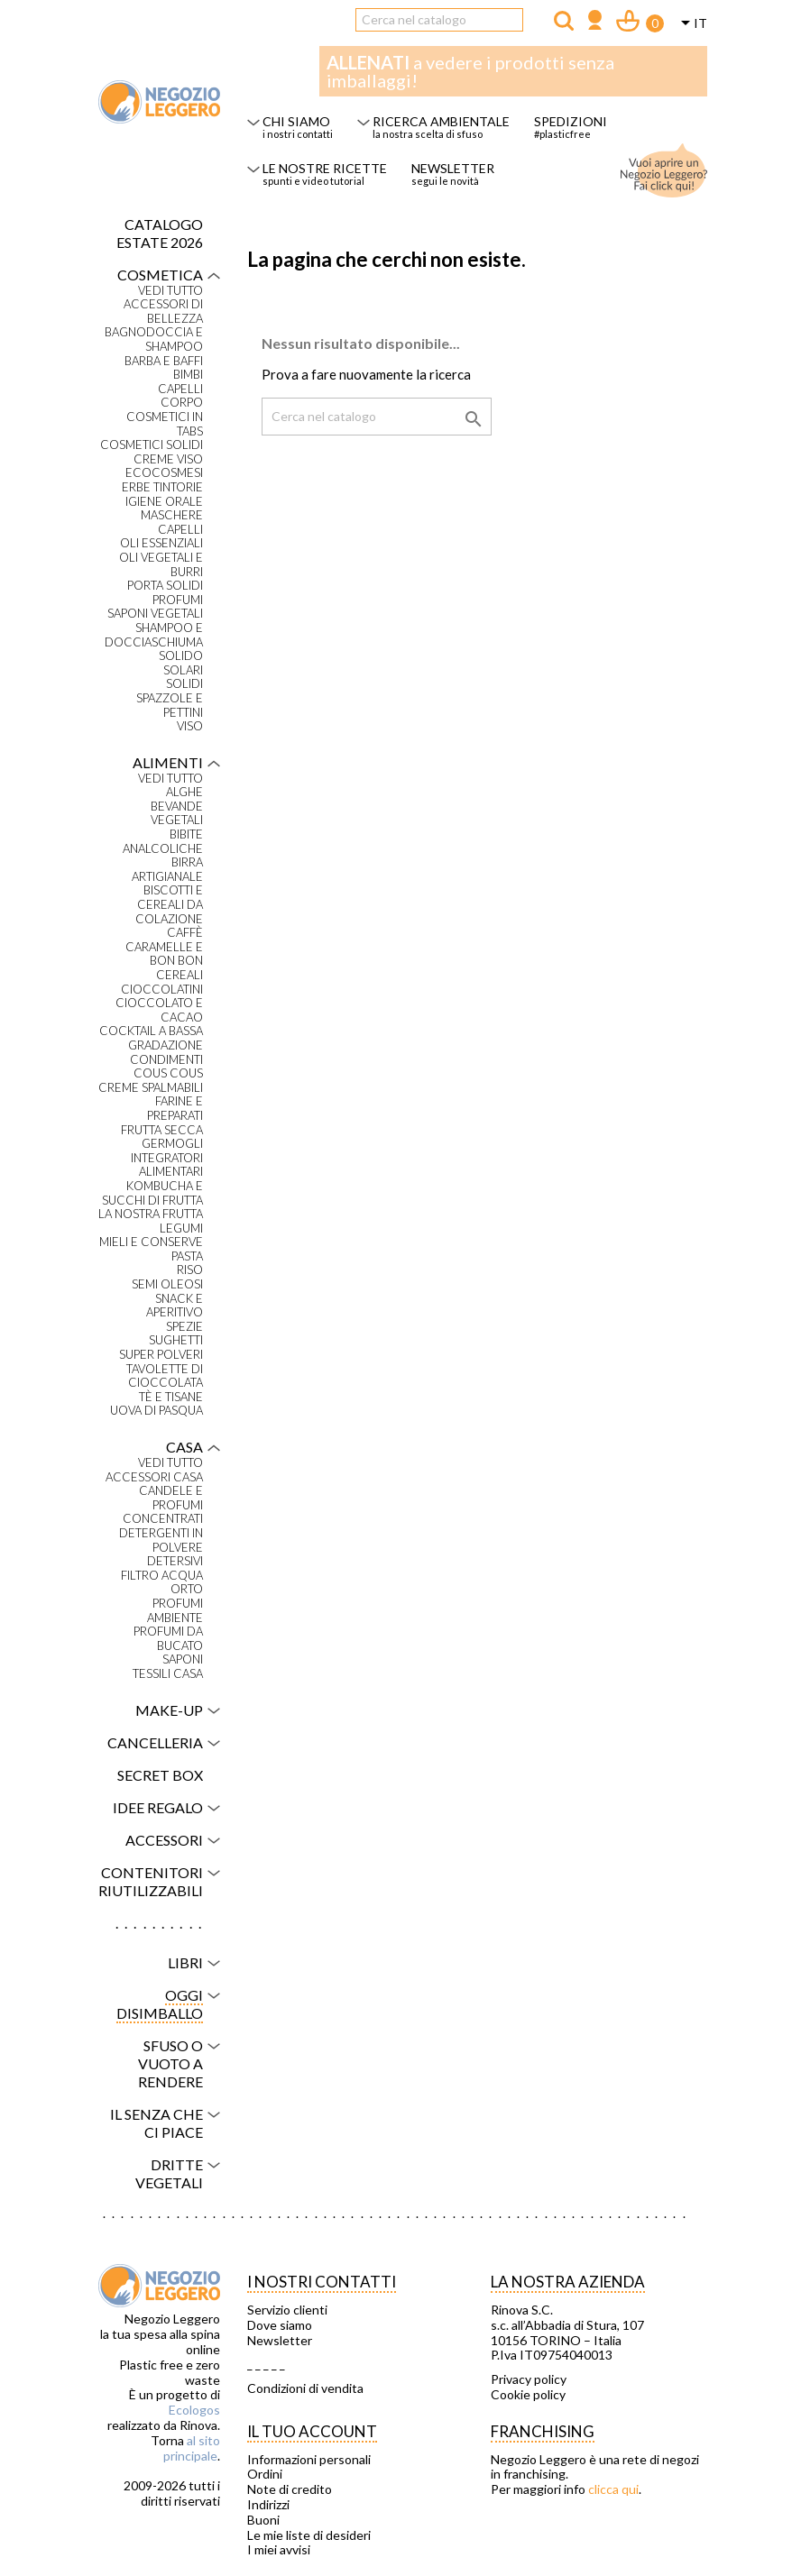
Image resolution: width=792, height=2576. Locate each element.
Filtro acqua (162, 1575)
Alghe (184, 792)
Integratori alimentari (167, 1165)
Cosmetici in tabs (164, 424)
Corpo (182, 402)
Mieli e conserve (151, 1242)
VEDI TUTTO (170, 291)
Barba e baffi (163, 361)
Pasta (187, 1256)
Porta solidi (165, 585)
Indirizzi (268, 2505)
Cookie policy (528, 2395)
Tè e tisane (171, 1397)
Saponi (182, 1659)
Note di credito (289, 2489)
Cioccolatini (162, 989)
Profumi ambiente (175, 1611)
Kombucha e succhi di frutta (152, 1193)
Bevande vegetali (177, 814)
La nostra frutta (150, 1214)
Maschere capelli (172, 522)
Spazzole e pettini (169, 706)
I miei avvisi (278, 2550)
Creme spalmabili (150, 1088)
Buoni (263, 2520)
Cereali (179, 975)
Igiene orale (164, 502)
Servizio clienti (287, 2310)
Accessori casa (154, 1477)
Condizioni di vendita (305, 2388)
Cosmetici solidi (151, 445)
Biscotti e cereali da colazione (169, 904)
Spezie (184, 1327)
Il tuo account (312, 2431)
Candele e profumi (171, 1498)
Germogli (172, 1143)
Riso (190, 1270)
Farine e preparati (175, 1109)
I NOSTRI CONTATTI (321, 2281)
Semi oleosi (167, 1284)
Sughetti (176, 1340)
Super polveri (161, 1354)
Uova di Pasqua (156, 1410)
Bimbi (188, 374)
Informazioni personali (309, 2459)
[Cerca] (439, 20)
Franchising (542, 2431)
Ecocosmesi (164, 473)
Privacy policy (528, 2379)
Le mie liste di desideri (309, 2535)
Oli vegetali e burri (161, 565)
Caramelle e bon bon (164, 954)
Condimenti (166, 1060)
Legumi (181, 1228)
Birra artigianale (167, 870)
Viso (190, 726)
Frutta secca (162, 1130)
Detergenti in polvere (161, 1540)
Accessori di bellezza (163, 311)
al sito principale (191, 2448)
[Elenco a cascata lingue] (691, 24)
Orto (186, 1589)
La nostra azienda (568, 2281)
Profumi (177, 600)
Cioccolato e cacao (159, 1010)
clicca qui (613, 2489)
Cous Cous (168, 1073)
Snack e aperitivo (174, 1306)
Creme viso (168, 459)
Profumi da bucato (168, 1639)
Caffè (185, 933)
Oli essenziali (161, 543)
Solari (183, 670)
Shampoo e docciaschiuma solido (154, 642)
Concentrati (163, 1519)
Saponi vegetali (155, 613)
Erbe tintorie (162, 487)
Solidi (184, 684)
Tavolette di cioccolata (164, 1376)
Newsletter (279, 2340)
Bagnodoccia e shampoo (154, 339)
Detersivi (175, 1561)
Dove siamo (279, 2325)
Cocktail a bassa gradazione (151, 1038)
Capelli (180, 389)
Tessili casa (168, 1674)
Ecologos (194, 2409)
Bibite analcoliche (163, 842)
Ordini (264, 2474)
